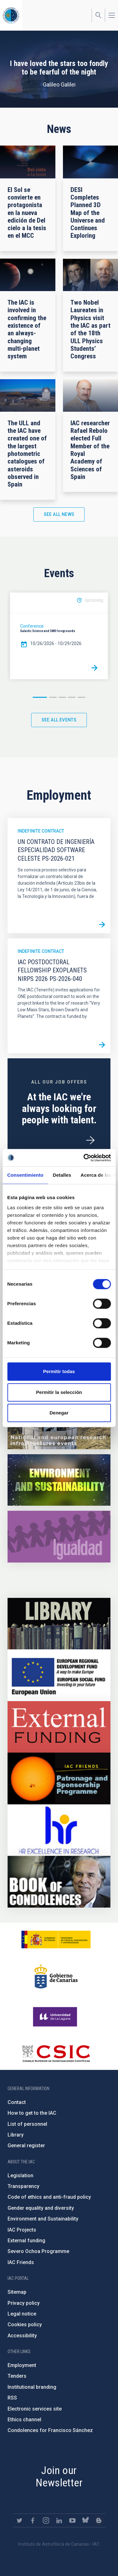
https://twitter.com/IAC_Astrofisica (19, 2520)
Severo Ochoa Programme (38, 2251)
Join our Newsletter (59, 2476)
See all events (59, 719)
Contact (17, 2102)
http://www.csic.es (55, 2053)
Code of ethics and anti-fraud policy (49, 2197)
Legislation (20, 2176)
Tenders (17, 2376)
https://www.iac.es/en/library (59, 1624)
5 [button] (81, 697)
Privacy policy (24, 2303)
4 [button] (72, 697)
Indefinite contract (41, 831)
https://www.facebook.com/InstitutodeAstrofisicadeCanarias (32, 2520)
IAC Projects (22, 2230)
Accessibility (22, 2336)
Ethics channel (24, 2420)
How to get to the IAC (32, 2113)
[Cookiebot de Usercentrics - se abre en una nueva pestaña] (84, 1158)
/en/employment (90, 1140)
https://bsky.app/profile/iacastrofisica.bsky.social (85, 2520)
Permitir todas (59, 1371)
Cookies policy (25, 2325)
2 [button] (53, 697)
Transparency (23, 2186)
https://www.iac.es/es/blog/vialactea (98, 2520)
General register (26, 2146)
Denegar (58, 1412)
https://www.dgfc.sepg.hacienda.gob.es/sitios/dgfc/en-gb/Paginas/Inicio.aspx (59, 1675)
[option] (59, 636)
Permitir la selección (59, 1392)
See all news (59, 514)
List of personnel (27, 2124)
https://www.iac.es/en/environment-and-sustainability (59, 1480)
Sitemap (17, 2292)
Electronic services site (35, 2409)
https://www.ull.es (55, 2016)
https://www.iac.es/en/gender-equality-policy (59, 1537)
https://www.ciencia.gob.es (56, 1939)
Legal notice (22, 2314)
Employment (22, 2365)
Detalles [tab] (62, 1175)
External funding (26, 2241)
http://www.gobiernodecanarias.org (56, 1976)
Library (16, 2135)
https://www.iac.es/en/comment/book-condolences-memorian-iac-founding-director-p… (59, 1882)
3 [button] (62, 697)
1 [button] (40, 697)
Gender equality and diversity (41, 2208)
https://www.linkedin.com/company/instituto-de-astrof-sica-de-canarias (59, 2520)
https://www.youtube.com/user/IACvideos (72, 2520)
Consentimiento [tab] (25, 1175)
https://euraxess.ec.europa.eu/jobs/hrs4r (59, 1830)
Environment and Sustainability (43, 2219)
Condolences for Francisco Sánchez (50, 2430)
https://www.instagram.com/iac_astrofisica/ (46, 2520)
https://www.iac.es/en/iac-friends (59, 1778)
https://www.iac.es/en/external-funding (59, 1727)
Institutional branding (32, 2387)
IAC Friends (21, 2262)
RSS (12, 2398)
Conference (32, 626)
